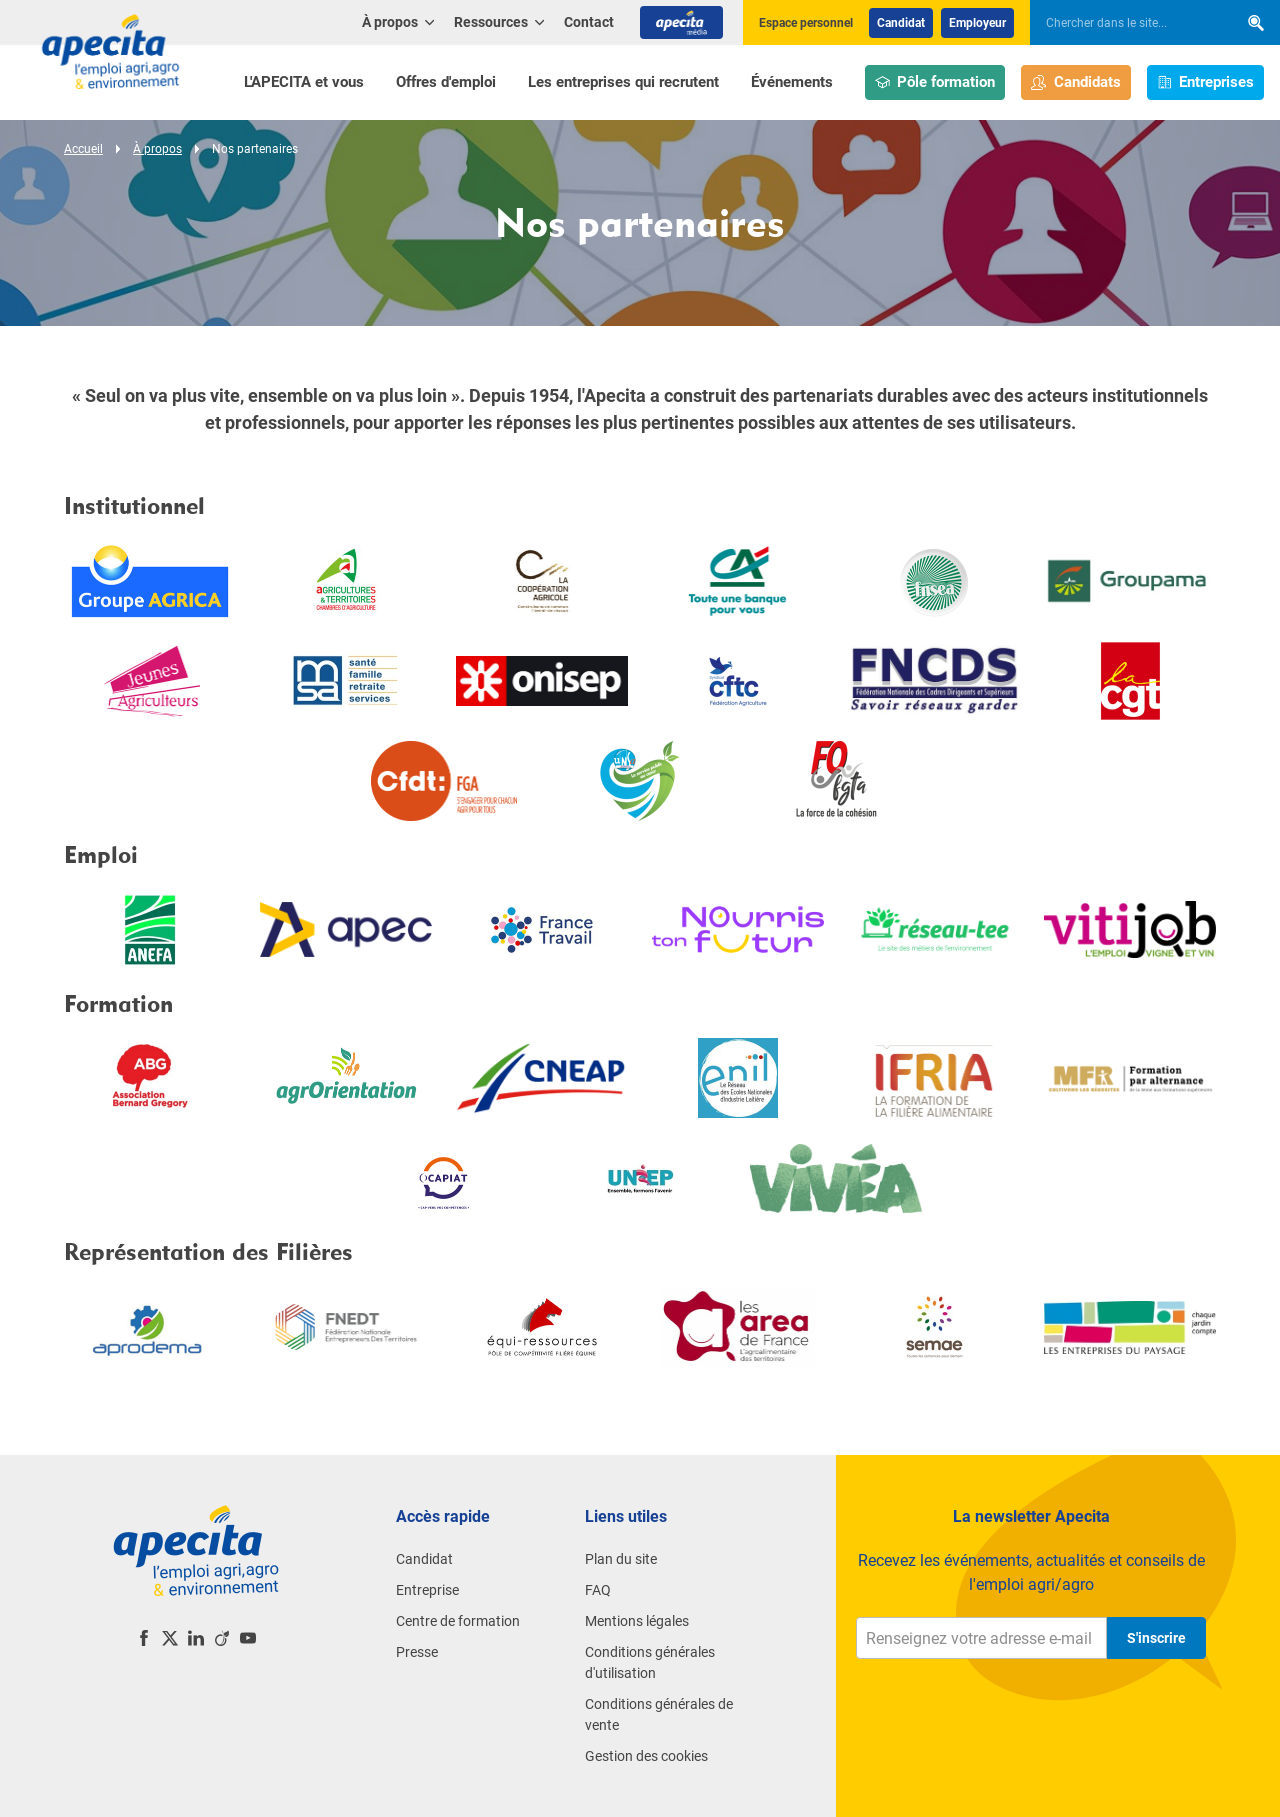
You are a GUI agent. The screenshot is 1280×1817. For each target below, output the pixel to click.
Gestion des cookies (646, 1756)
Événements (792, 82)
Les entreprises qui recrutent (623, 82)
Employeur (977, 23)
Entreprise (427, 1590)
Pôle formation (935, 82)
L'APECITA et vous (304, 82)
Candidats (1076, 82)
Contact (589, 22)
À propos (157, 149)
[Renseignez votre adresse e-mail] (981, 1638)
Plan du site (621, 1559)
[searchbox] (1124, 23)
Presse (417, 1652)
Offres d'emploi (446, 82)
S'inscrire (1156, 1638)
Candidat (901, 23)
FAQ (598, 1590)
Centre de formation (458, 1621)
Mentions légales (637, 1621)
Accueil (83, 149)
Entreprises (1206, 82)
